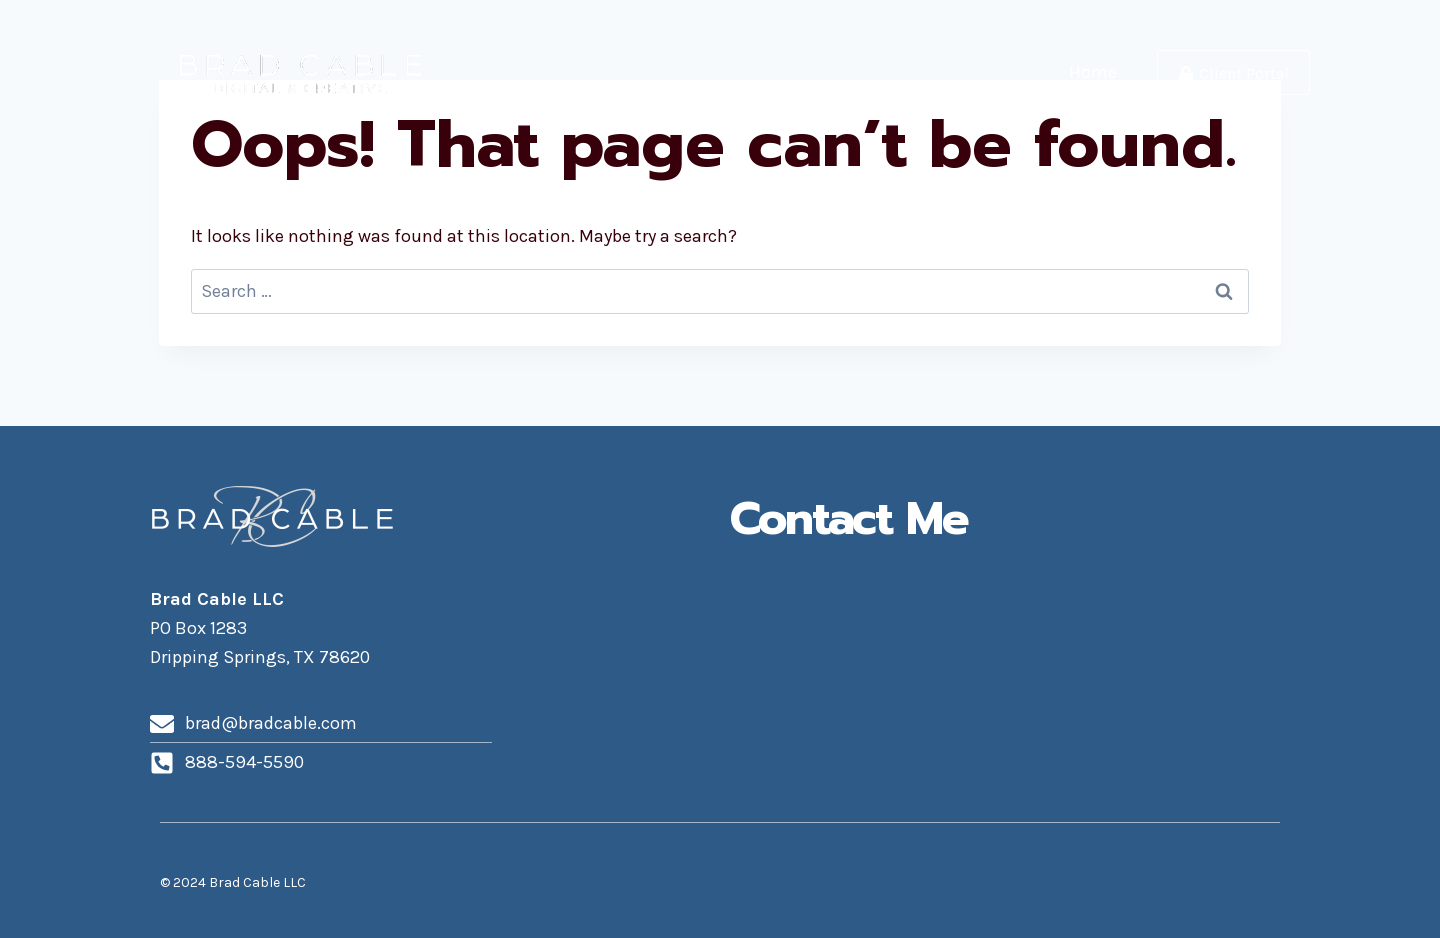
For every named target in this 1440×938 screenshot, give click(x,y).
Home (1093, 72)
